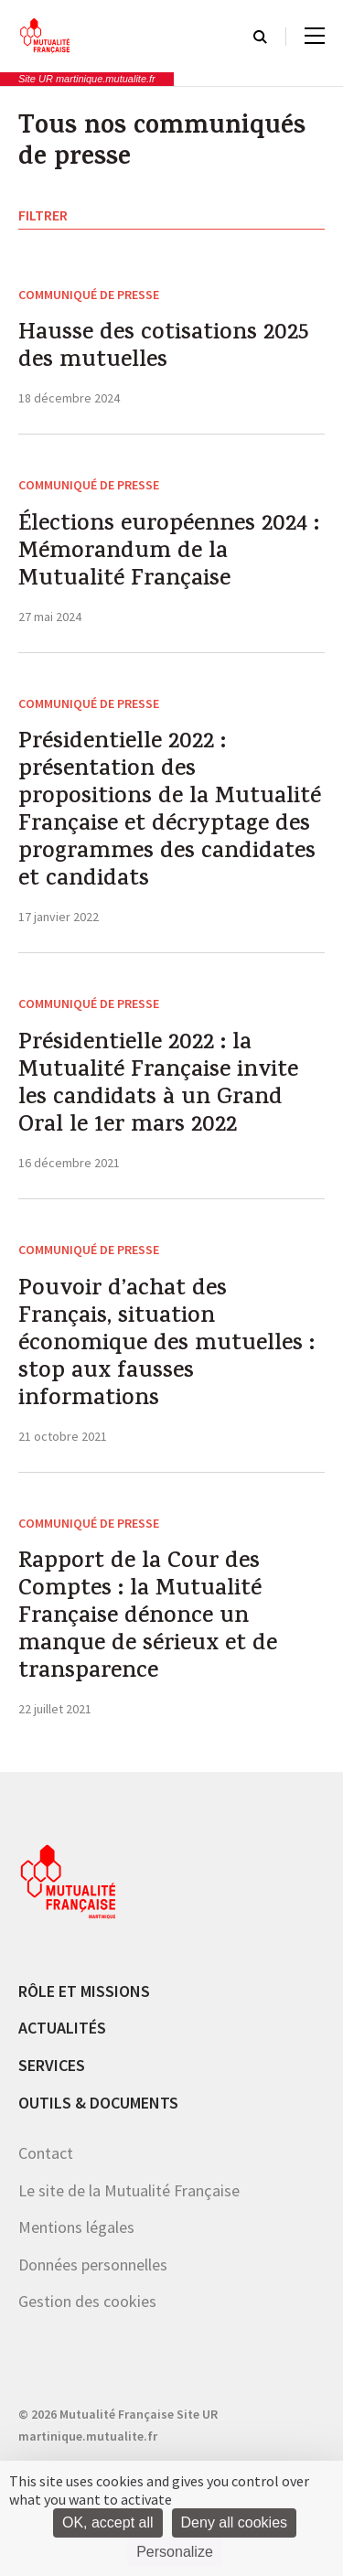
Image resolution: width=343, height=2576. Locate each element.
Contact (45, 2152)
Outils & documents (98, 2102)
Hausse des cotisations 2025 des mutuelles (163, 348)
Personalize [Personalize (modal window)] (174, 2552)
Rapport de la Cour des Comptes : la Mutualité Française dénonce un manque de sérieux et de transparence (147, 1618)
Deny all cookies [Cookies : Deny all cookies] (234, 2522)
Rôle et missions (84, 1991)
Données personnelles (92, 2264)
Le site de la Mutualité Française (129, 2190)
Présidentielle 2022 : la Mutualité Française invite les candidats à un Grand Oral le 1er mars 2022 (158, 1086)
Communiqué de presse (88, 294)
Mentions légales (76, 2227)
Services (51, 2065)
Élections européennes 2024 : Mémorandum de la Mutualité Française (168, 553)
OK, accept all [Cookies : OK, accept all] (108, 2522)
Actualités (62, 2027)
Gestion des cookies (87, 2301)
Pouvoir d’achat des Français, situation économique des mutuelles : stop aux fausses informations (166, 1345)
